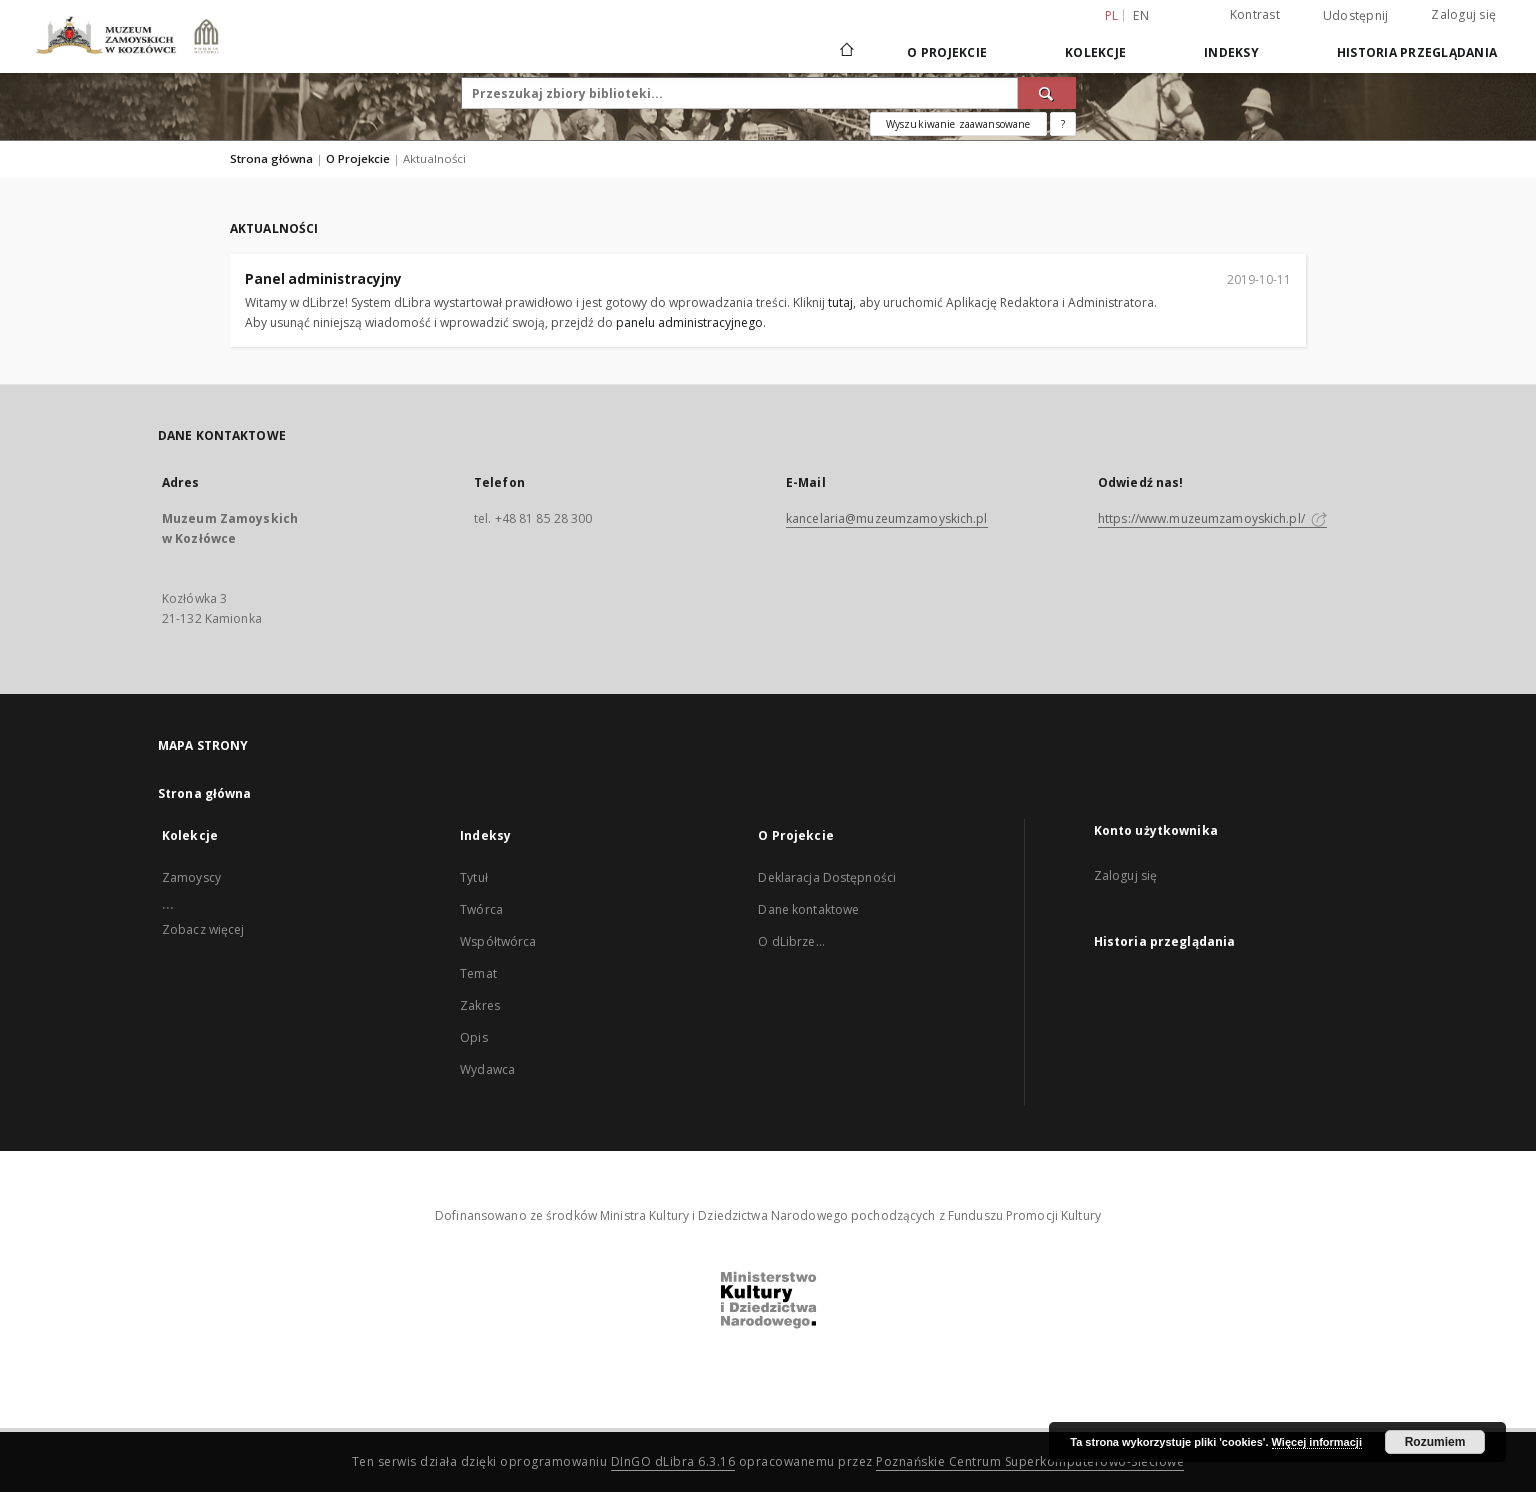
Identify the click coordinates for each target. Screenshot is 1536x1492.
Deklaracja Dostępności (827, 877)
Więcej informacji (1317, 1442)
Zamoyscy (191, 877)
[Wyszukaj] (1047, 93)
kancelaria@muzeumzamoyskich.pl (887, 518)
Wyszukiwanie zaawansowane (958, 124)
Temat (478, 973)
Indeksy (1231, 52)
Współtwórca (498, 941)
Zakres (480, 1005)
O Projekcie (947, 52)
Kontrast (1255, 14)
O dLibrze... (791, 941)
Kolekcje (1095, 52)
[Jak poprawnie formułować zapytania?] (1063, 124)
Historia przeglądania (1417, 52)
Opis (473, 1037)
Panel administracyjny (323, 279)
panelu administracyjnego (689, 322)
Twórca (481, 909)
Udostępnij (1356, 16)
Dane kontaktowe (808, 909)
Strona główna (271, 158)
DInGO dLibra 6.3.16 (673, 1461)
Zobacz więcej (203, 929)
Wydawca (487, 1069)
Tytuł (474, 877)
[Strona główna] (845, 52)
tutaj (840, 302)
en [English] (1141, 15)
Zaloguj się (1463, 14)
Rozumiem (1435, 1442)
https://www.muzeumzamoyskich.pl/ (1212, 518)
